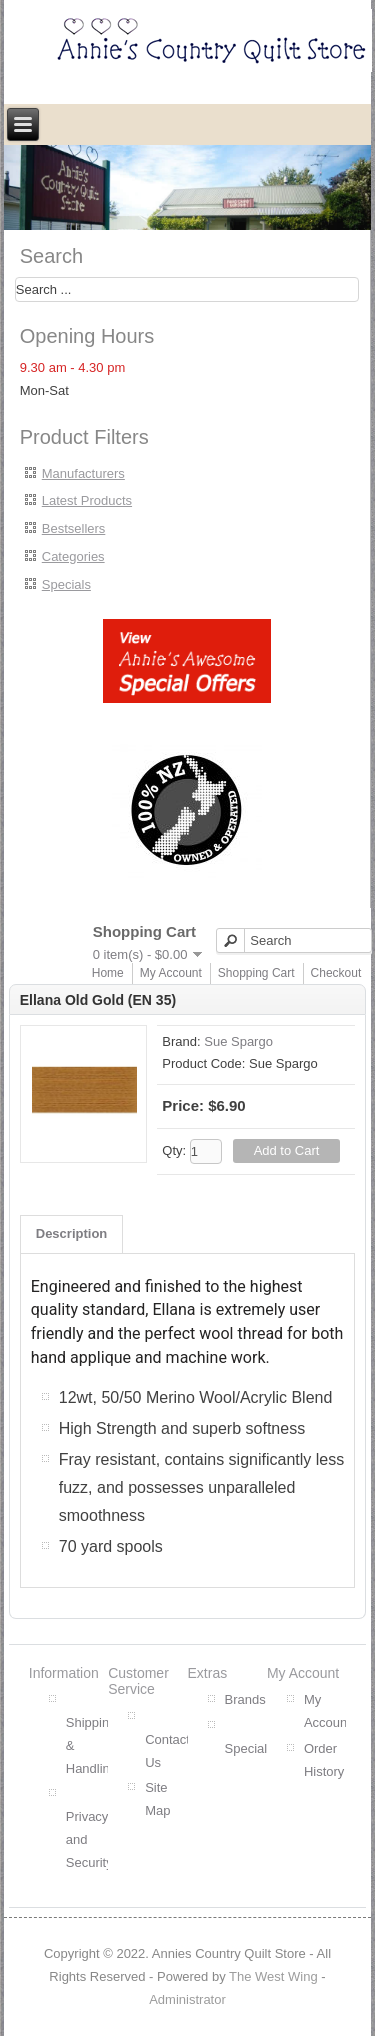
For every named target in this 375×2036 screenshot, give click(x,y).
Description (72, 1233)
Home (108, 973)
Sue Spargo (238, 1041)
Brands (245, 1699)
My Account (171, 973)
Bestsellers (74, 528)
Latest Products (87, 500)
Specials (66, 584)
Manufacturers (83, 473)
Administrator (187, 1999)
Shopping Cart (256, 973)
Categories (73, 556)
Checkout (336, 973)
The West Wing (273, 1976)
